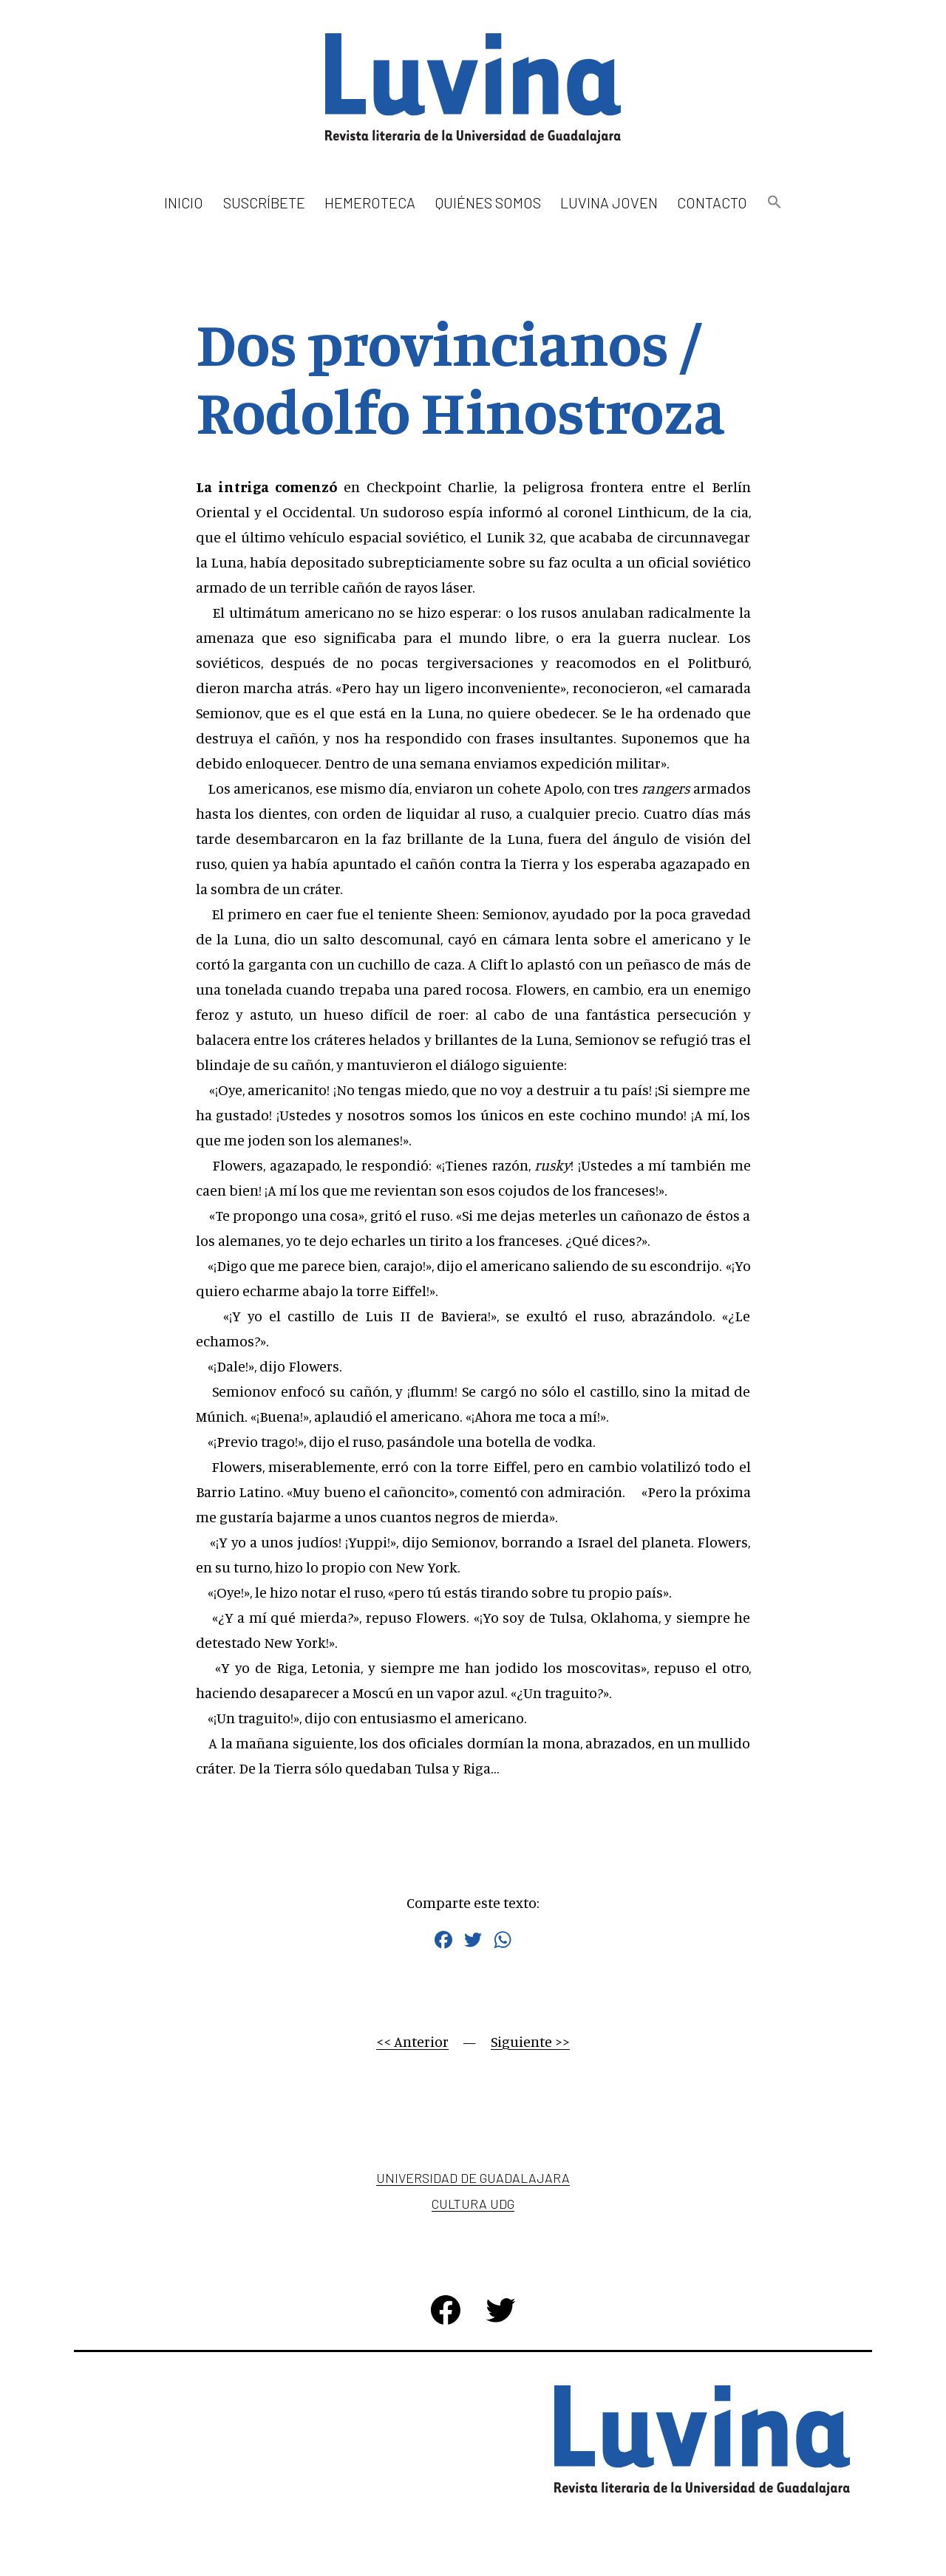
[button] (774, 203)
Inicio (183, 202)
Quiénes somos (488, 202)
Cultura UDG (473, 2203)
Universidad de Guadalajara (473, 2178)
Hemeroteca (369, 202)
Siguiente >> (530, 2041)
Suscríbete (264, 202)
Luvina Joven (609, 202)
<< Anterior (412, 2041)
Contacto (712, 202)
